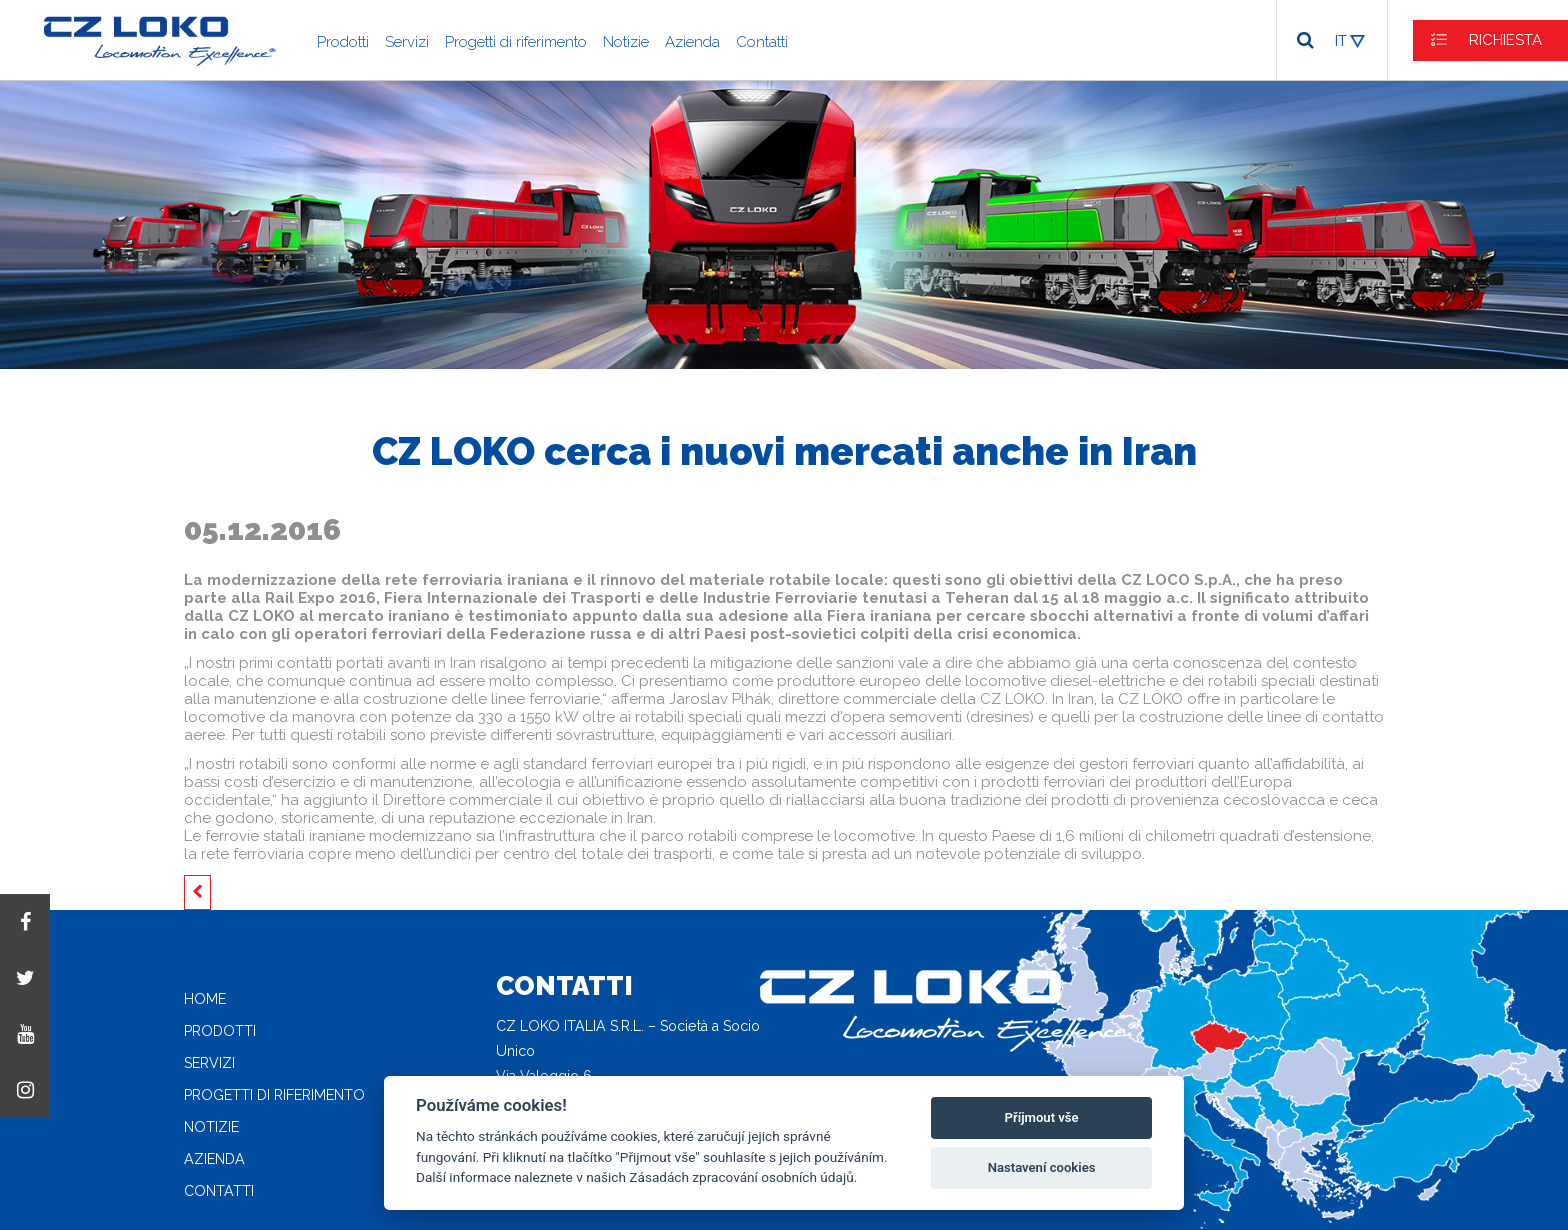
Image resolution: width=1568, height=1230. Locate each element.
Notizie (626, 42)
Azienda (692, 42)
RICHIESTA (1505, 40)
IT (1341, 41)
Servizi (407, 42)
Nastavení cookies (1042, 1167)
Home (205, 999)
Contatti (762, 42)
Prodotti (343, 42)
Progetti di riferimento (516, 42)
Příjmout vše (1042, 1117)
